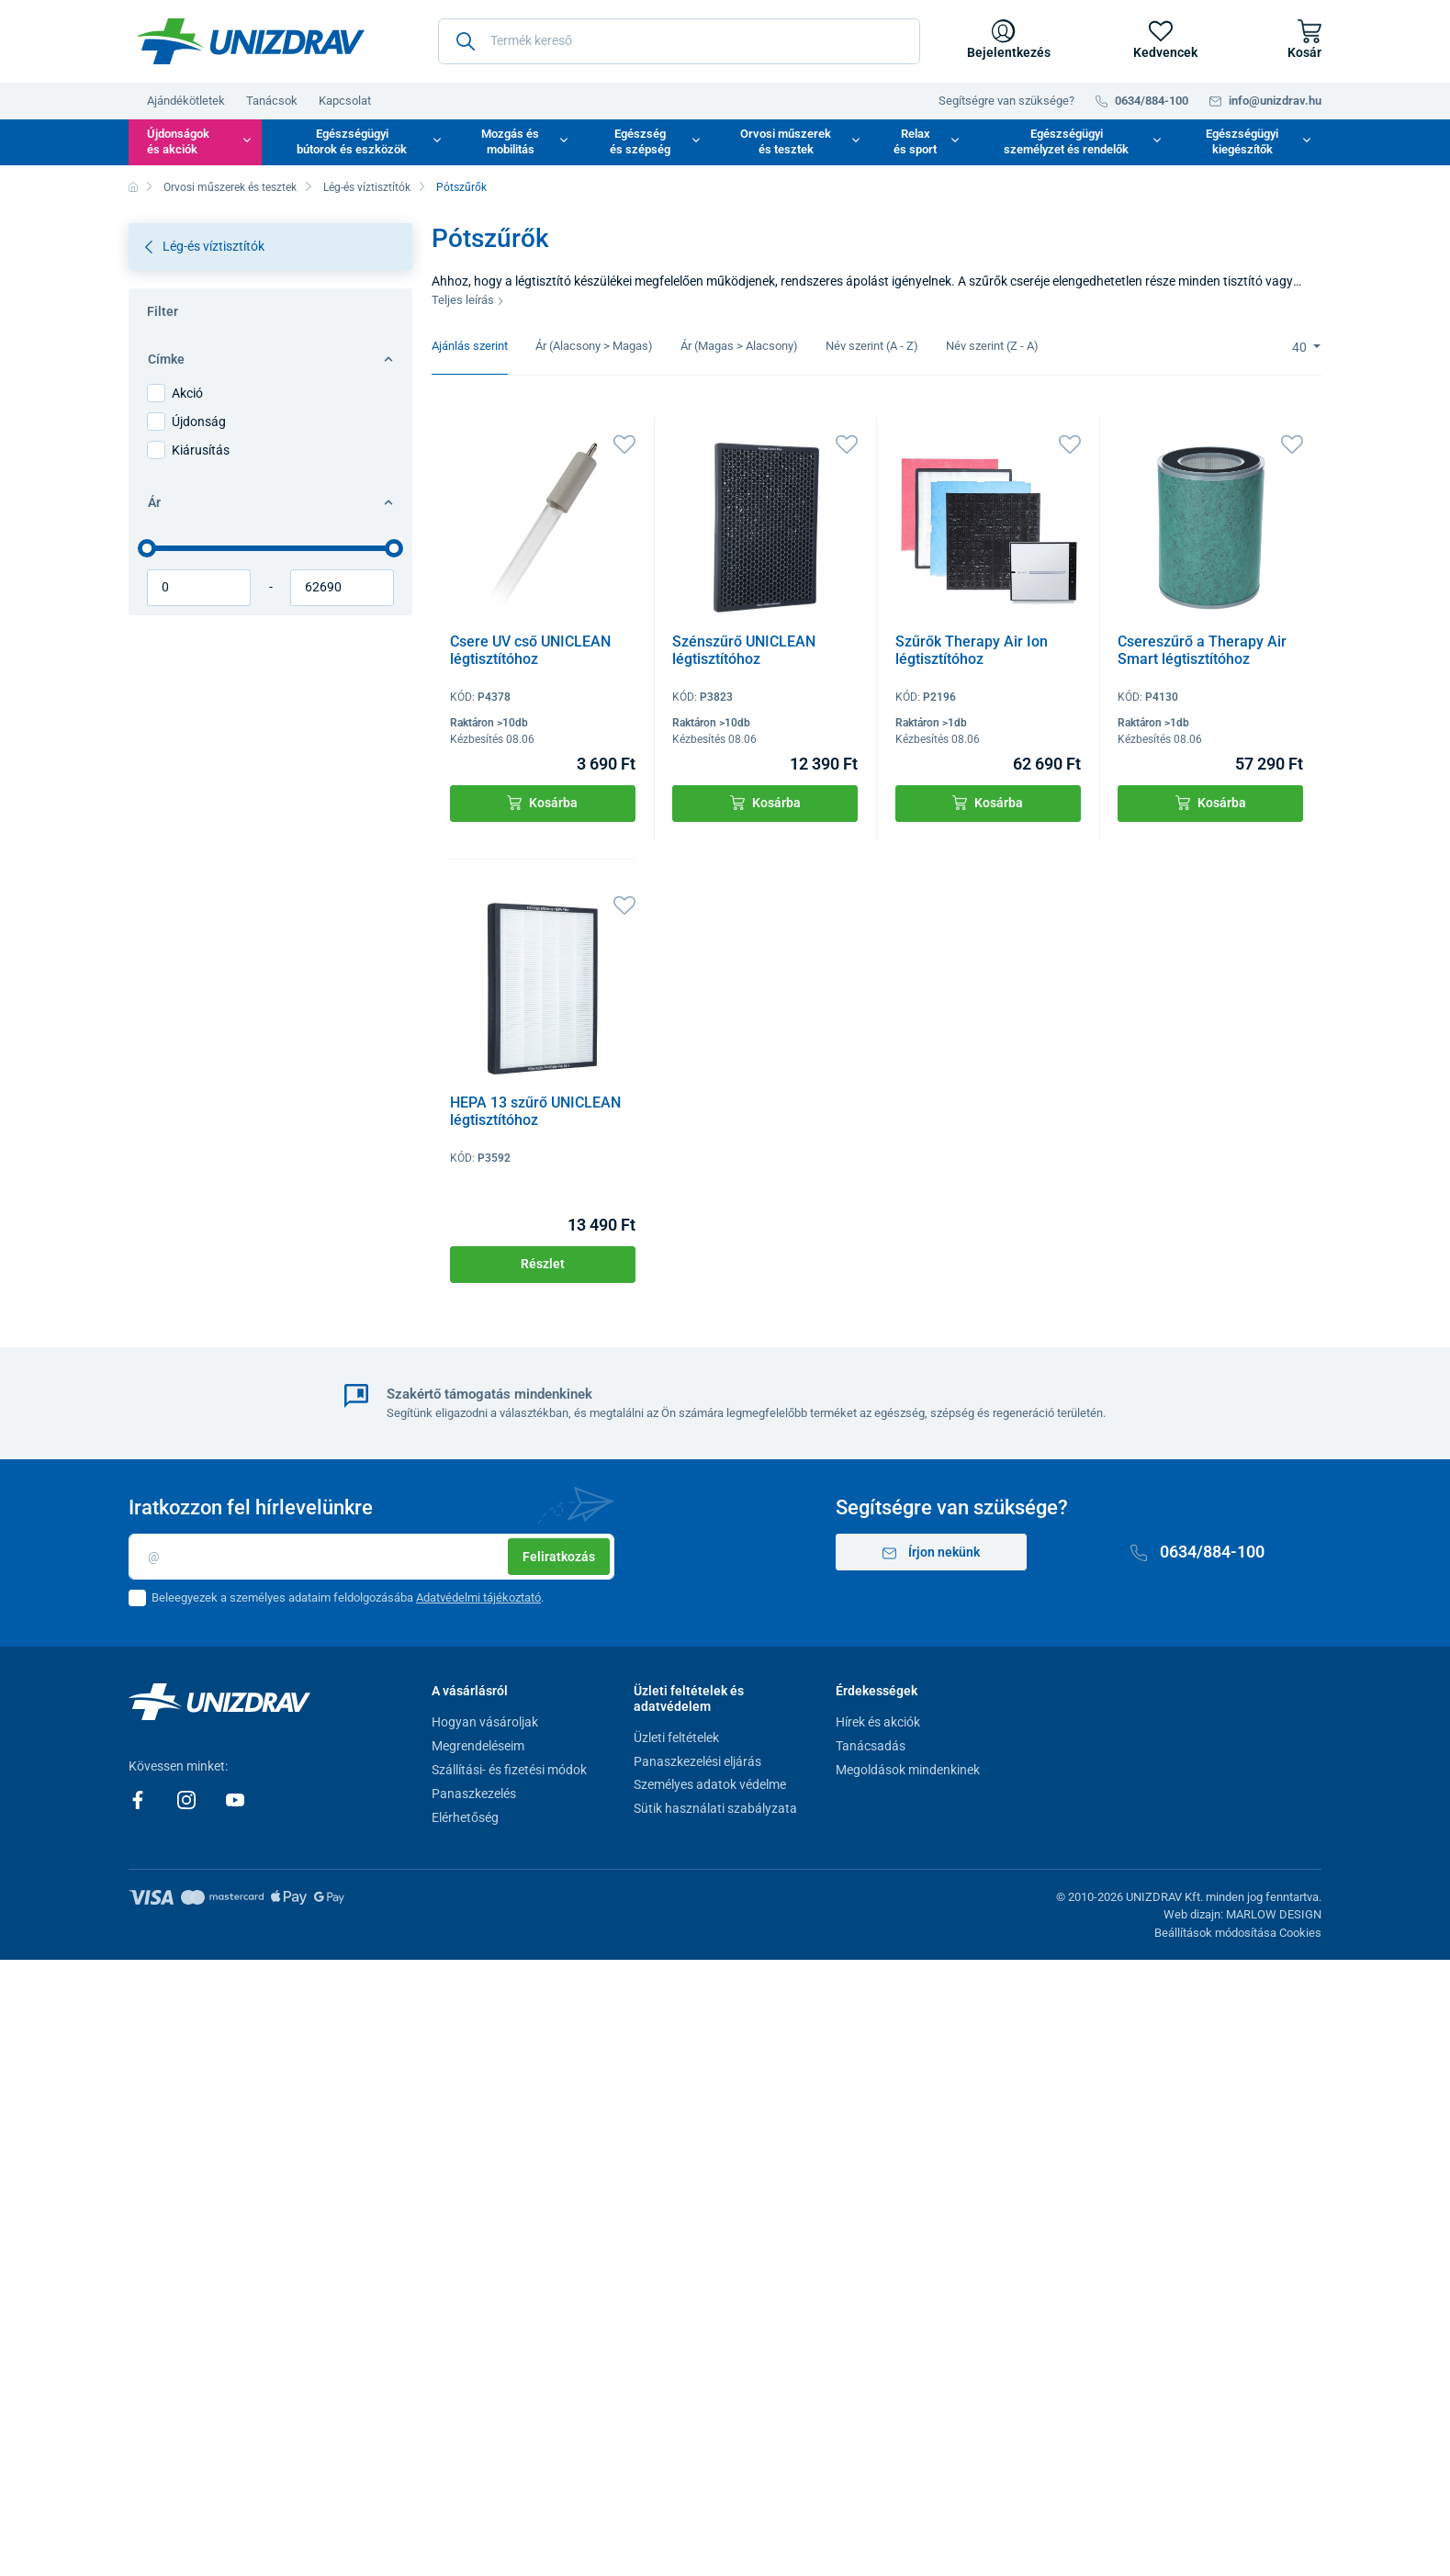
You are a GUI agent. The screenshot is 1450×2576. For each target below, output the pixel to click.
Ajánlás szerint (470, 346)
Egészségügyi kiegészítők (1242, 141)
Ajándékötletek (186, 100)
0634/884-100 (1197, 1551)
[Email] (371, 1557)
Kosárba (542, 803)
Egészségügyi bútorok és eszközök (352, 141)
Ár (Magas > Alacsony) (739, 346)
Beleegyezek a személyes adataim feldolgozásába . (348, 1597)
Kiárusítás (201, 450)
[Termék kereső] (679, 41)
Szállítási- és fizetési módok (509, 1769)
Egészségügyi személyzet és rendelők (1066, 141)
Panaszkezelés (474, 1793)
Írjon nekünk (931, 1552)
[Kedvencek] (1161, 40)
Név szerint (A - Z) (872, 346)
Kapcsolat (345, 100)
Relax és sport (915, 141)
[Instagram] (187, 1799)
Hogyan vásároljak (485, 1722)
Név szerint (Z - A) (992, 346)
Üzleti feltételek (676, 1737)
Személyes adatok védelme (710, 1784)
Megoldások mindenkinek (908, 1769)
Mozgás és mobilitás (510, 141)
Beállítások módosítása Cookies (1237, 1933)
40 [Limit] (1300, 347)
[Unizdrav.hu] (251, 41)
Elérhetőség (465, 1817)
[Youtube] (235, 1799)
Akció (187, 393)
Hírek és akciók (878, 1722)
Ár (270, 502)
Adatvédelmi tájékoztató (478, 1597)
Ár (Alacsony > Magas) (594, 346)
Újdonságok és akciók (178, 141)
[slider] (147, 548)
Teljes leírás (468, 300)
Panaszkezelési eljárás (697, 1761)
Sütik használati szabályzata (715, 1808)
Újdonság (199, 421)
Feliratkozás (559, 1556)
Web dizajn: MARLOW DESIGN (1242, 1914)
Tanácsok (272, 100)
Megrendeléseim (478, 1745)
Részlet (543, 1263)
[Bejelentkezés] (1004, 40)
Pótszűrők (461, 187)
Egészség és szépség (640, 141)
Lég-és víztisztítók (366, 187)
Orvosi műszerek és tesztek (785, 141)
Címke (270, 359)
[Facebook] (139, 1799)
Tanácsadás (870, 1745)
